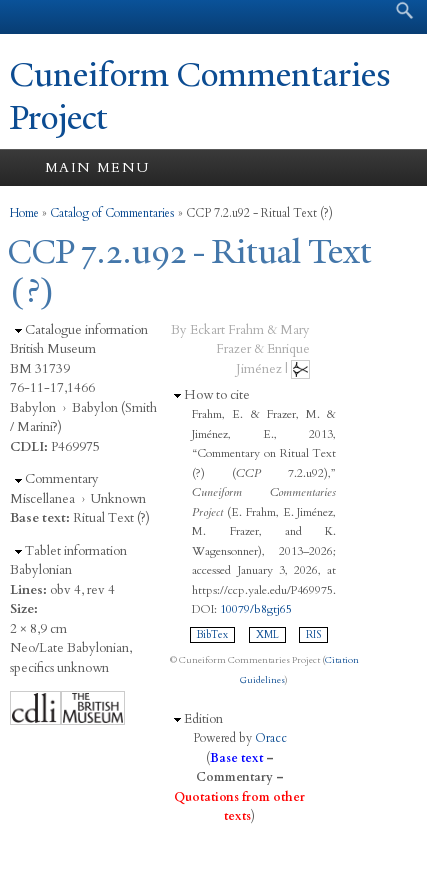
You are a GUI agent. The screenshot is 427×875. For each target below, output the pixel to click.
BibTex (212, 635)
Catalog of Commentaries (112, 213)
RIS (313, 635)
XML (267, 635)
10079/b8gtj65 (256, 609)
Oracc (271, 738)
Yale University (33, 17)
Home (24, 213)
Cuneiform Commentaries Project (200, 96)
